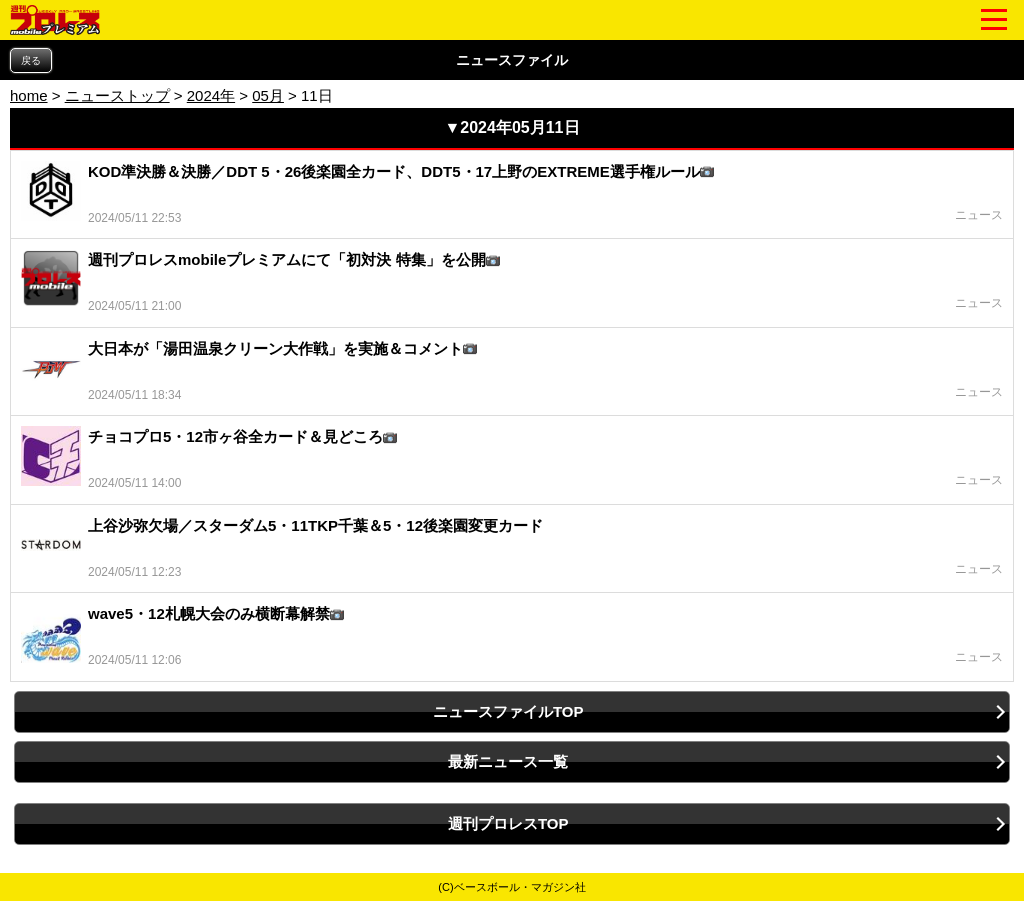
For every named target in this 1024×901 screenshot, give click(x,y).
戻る (31, 60)
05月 (268, 95)
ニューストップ (117, 95)
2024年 (211, 95)
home (29, 95)
